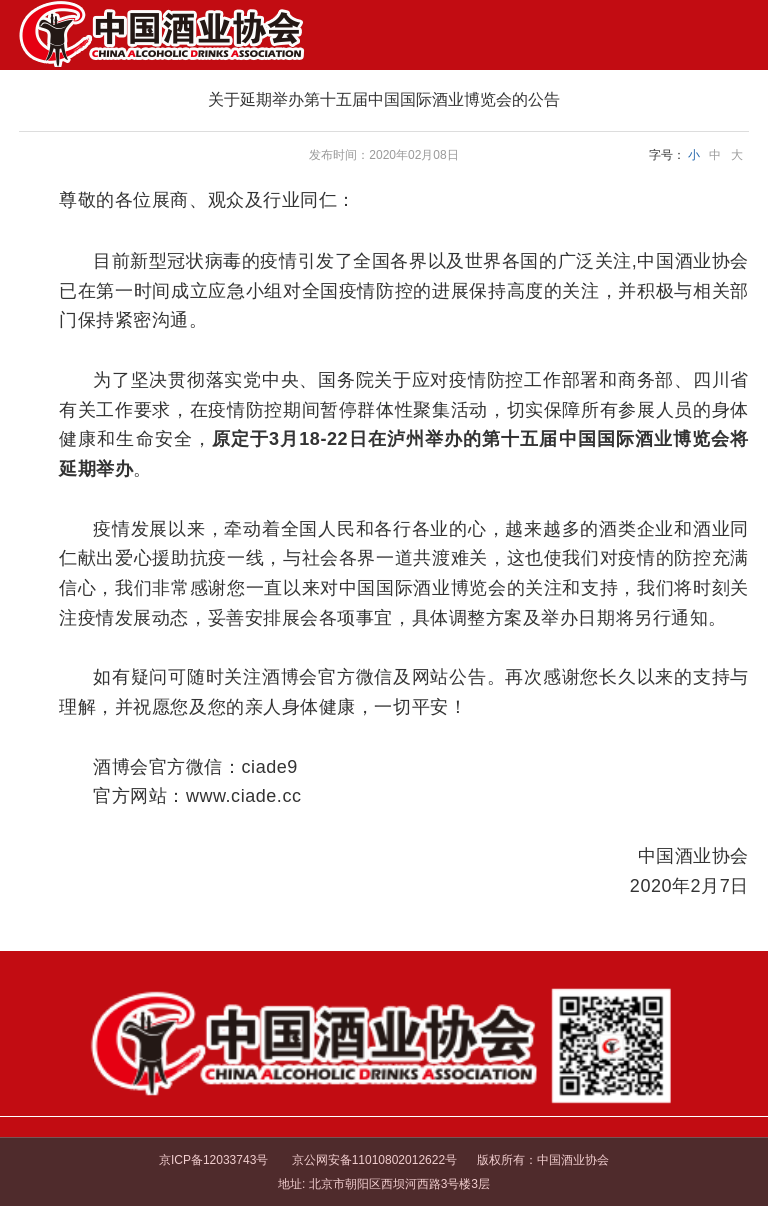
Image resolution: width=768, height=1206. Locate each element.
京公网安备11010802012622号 (372, 1160)
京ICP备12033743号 (213, 1160)
